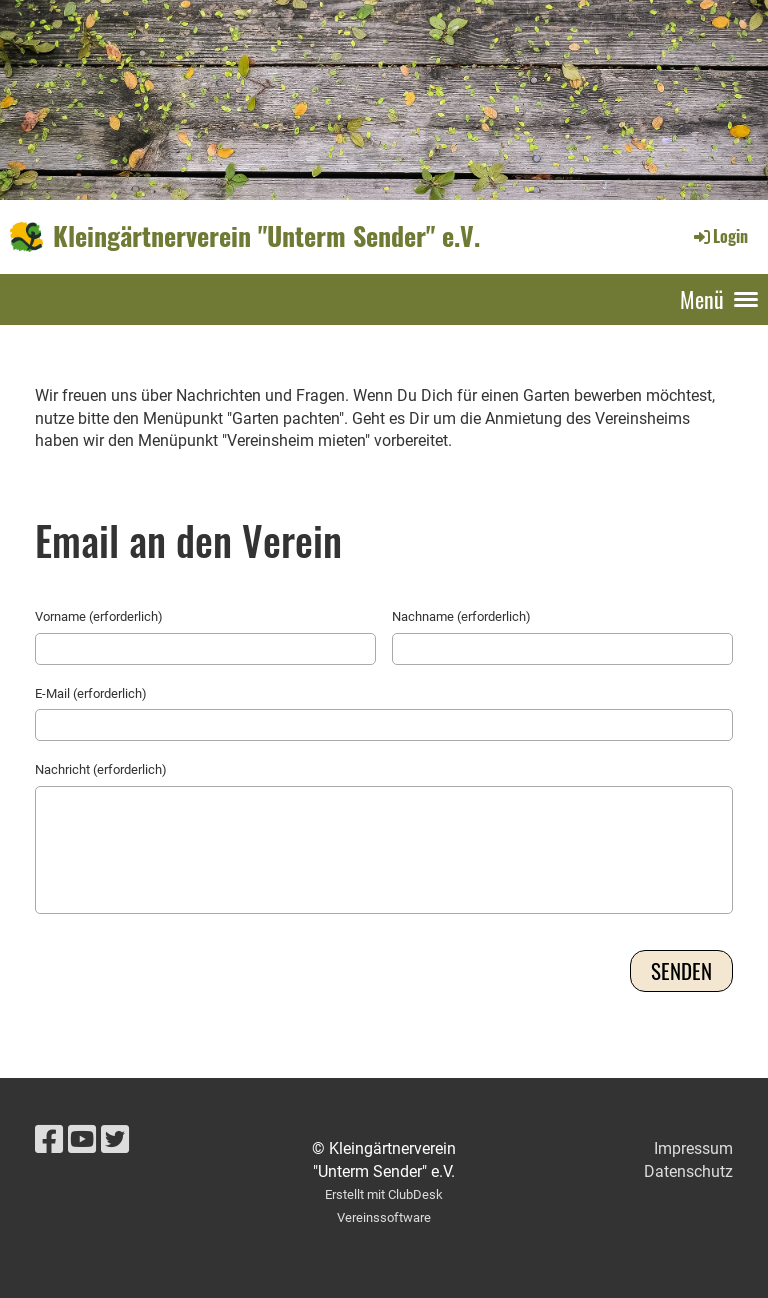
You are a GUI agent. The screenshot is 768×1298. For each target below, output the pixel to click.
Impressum (693, 1148)
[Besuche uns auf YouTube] (82, 1140)
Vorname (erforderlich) (99, 616)
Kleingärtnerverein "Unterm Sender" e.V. (266, 236)
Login (719, 236)
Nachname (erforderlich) (461, 616)
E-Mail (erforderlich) (91, 693)
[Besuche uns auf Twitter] (115, 1140)
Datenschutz (688, 1171)
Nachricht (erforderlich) (101, 769)
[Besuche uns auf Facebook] (49, 1140)
